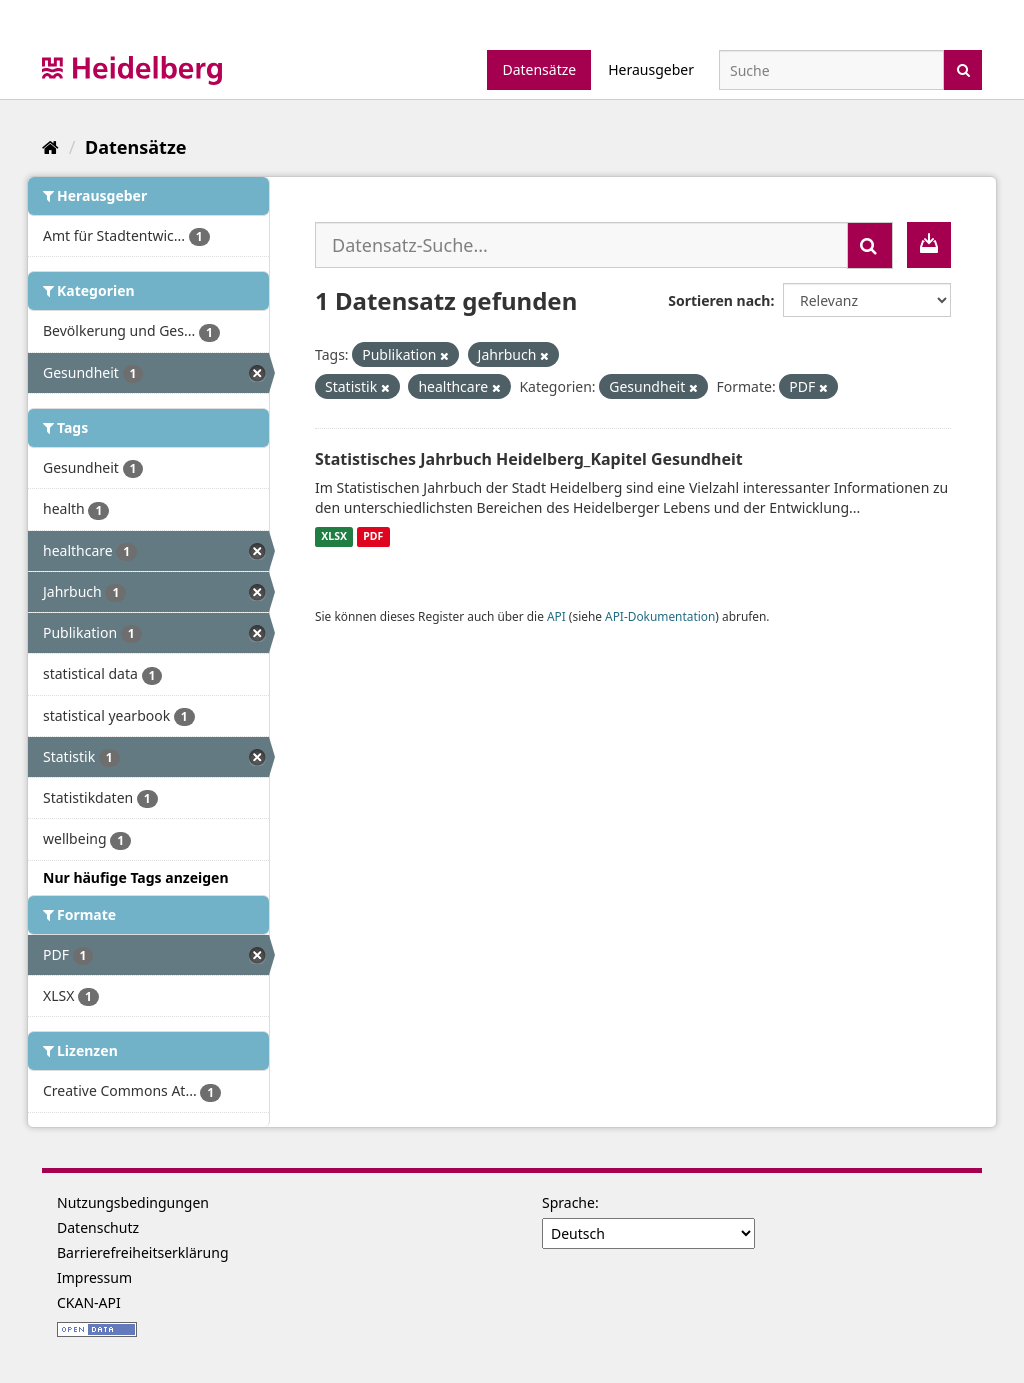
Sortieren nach (719, 300)
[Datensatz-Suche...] (581, 245)
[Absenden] (963, 68)
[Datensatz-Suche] (831, 70)
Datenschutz (98, 1227)
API (556, 616)
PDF (373, 537)
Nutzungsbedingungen (133, 1202)
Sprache (568, 1202)
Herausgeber (651, 69)
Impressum (94, 1277)
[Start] (50, 147)
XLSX (334, 537)
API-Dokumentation (660, 616)
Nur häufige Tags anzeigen (136, 877)
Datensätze (539, 69)
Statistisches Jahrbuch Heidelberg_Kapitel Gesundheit (529, 459)
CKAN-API (89, 1302)
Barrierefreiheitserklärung (143, 1252)
